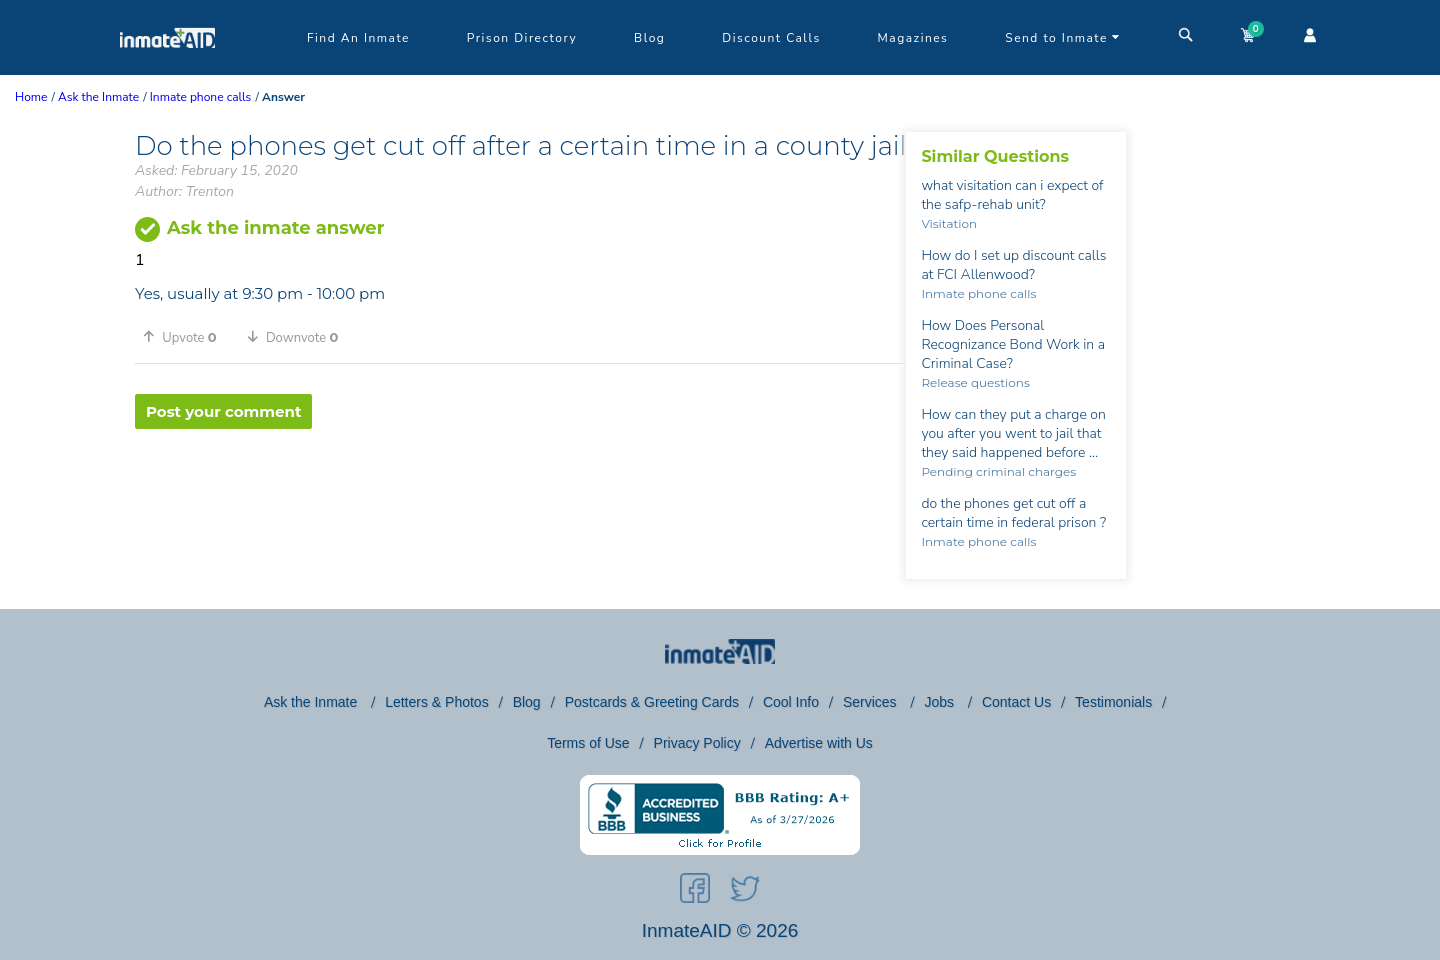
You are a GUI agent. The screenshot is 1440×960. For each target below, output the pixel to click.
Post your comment (223, 411)
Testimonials (1113, 702)
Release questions (975, 382)
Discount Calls (771, 38)
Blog (649, 38)
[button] (187, 337)
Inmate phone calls (978, 293)
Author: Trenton (184, 191)
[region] (520, 494)
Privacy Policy (697, 743)
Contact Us (1016, 702)
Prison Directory (522, 38)
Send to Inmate (1063, 38)
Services (872, 702)
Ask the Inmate (312, 702)
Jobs (940, 702)
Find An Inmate (358, 38)
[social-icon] (695, 892)
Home (31, 97)
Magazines (913, 38)
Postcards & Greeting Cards (652, 702)
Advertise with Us (819, 743)
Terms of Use (588, 743)
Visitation (949, 223)
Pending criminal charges (998, 471)
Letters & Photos (437, 702)
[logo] (167, 70)
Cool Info (791, 702)
